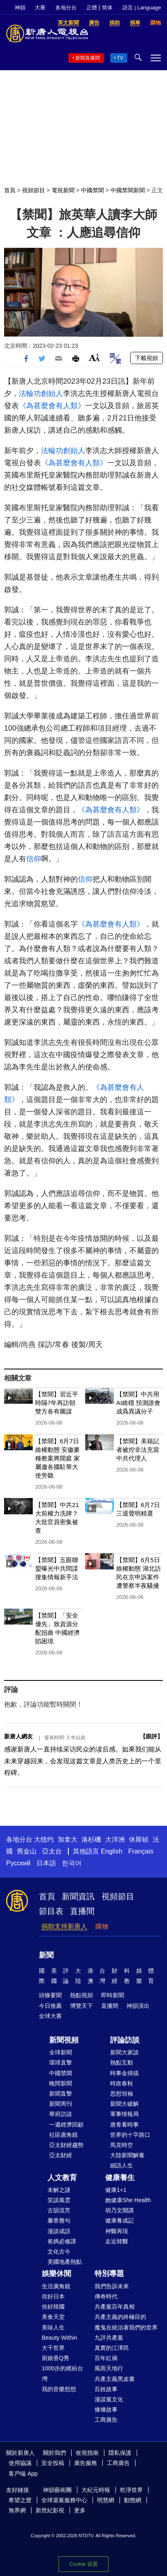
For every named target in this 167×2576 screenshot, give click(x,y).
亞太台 (52, 1851)
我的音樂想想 (59, 2389)
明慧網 (105, 2500)
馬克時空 (121, 2145)
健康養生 (120, 2178)
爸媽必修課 (61, 2241)
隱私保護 (119, 2452)
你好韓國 (53, 2306)
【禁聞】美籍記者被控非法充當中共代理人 (137, 1450)
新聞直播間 (87, 58)
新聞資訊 (78, 1896)
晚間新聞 (60, 2083)
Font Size (94, 357)
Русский (18, 1863)
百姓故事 (106, 2389)
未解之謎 (58, 2190)
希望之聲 (20, 2500)
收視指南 (87, 2452)
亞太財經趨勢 (66, 2145)
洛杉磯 (91, 1839)
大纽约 (44, 1839)
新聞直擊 (60, 2093)
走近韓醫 (116, 2241)
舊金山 (26, 1851)
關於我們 (54, 2452)
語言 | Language (141, 7)
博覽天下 (81, 2006)
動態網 (132, 2500)
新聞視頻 (64, 2040)
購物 (101, 1926)
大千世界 (53, 2348)
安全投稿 (52, 2463)
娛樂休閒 (56, 2273)
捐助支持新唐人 (64, 1926)
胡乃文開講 (119, 2210)
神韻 (20, 7)
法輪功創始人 (41, 393)
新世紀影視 (50, 2510)
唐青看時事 (124, 2124)
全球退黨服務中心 (64, 2500)
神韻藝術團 (57, 2490)
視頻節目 (33, 190)
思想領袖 (121, 2093)
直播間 (82, 1911)
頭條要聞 (50, 1995)
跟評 (151, 1736)
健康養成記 (119, 2220)
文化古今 (58, 2251)
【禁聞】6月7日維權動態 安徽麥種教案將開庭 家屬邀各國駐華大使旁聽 (57, 1458)
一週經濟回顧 (66, 2124)
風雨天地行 (109, 2368)
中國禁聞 (92, 190)
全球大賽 (50, 2016)
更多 (80, 2510)
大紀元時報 (95, 2490)
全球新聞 (60, 2052)
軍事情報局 (124, 2114)
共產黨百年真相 (115, 2306)
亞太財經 (60, 2155)
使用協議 (20, 2463)
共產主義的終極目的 (120, 2317)
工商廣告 (106, 2419)
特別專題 (109, 2273)
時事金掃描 (124, 2073)
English (111, 1851)
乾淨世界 (131, 2490)
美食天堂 (53, 2317)
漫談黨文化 (109, 2399)
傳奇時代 (106, 2296)
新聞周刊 (60, 2103)
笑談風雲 (58, 2200)
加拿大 (67, 1839)
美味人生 (53, 2327)
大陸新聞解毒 (127, 2155)
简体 (107, 7)
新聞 (46, 1955)
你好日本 (53, 2296)
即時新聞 (112, 1995)
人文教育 (62, 2178)
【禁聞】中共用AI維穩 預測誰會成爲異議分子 (138, 1403)
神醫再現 (116, 2231)
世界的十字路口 (130, 2134)
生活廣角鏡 (56, 2286)
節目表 (51, 1911)
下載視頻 (146, 358)
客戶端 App (23, 2473)
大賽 (40, 7)
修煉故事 (106, 2409)
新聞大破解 (124, 2103)
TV (120, 58)
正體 (91, 7)
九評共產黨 (109, 2337)
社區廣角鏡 (63, 2134)
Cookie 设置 (83, 2564)
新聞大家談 (124, 2052)
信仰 (33, 859)
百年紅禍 (106, 2358)
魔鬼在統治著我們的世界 (126, 2327)
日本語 (46, 1863)
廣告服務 (85, 2463)
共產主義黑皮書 (115, 2379)
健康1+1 (115, 2190)
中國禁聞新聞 (128, 190)
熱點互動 (121, 2062)
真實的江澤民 (112, 2348)
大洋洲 (115, 1839)
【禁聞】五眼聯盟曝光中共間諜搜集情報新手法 (56, 1568)
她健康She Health (128, 2200)
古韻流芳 (58, 2210)
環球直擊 (60, 2062)
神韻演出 (137, 2006)
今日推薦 (50, 2006)
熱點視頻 (81, 1995)
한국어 (71, 1863)
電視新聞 (63, 190)
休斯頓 (139, 1839)
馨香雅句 (58, 2220)
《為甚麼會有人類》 (52, 406)
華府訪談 (60, 2114)
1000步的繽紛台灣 (62, 2373)
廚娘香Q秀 (55, 2358)
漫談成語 (58, 2231)
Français (140, 1851)
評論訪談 (125, 2040)
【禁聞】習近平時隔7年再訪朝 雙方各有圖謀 (56, 1403)
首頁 (10, 190)
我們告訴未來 (112, 2286)
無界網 (17, 2510)
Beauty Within (59, 2337)
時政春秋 (121, 2083)
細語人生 (121, 2165)
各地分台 (66, 7)
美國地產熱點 (64, 2261)
